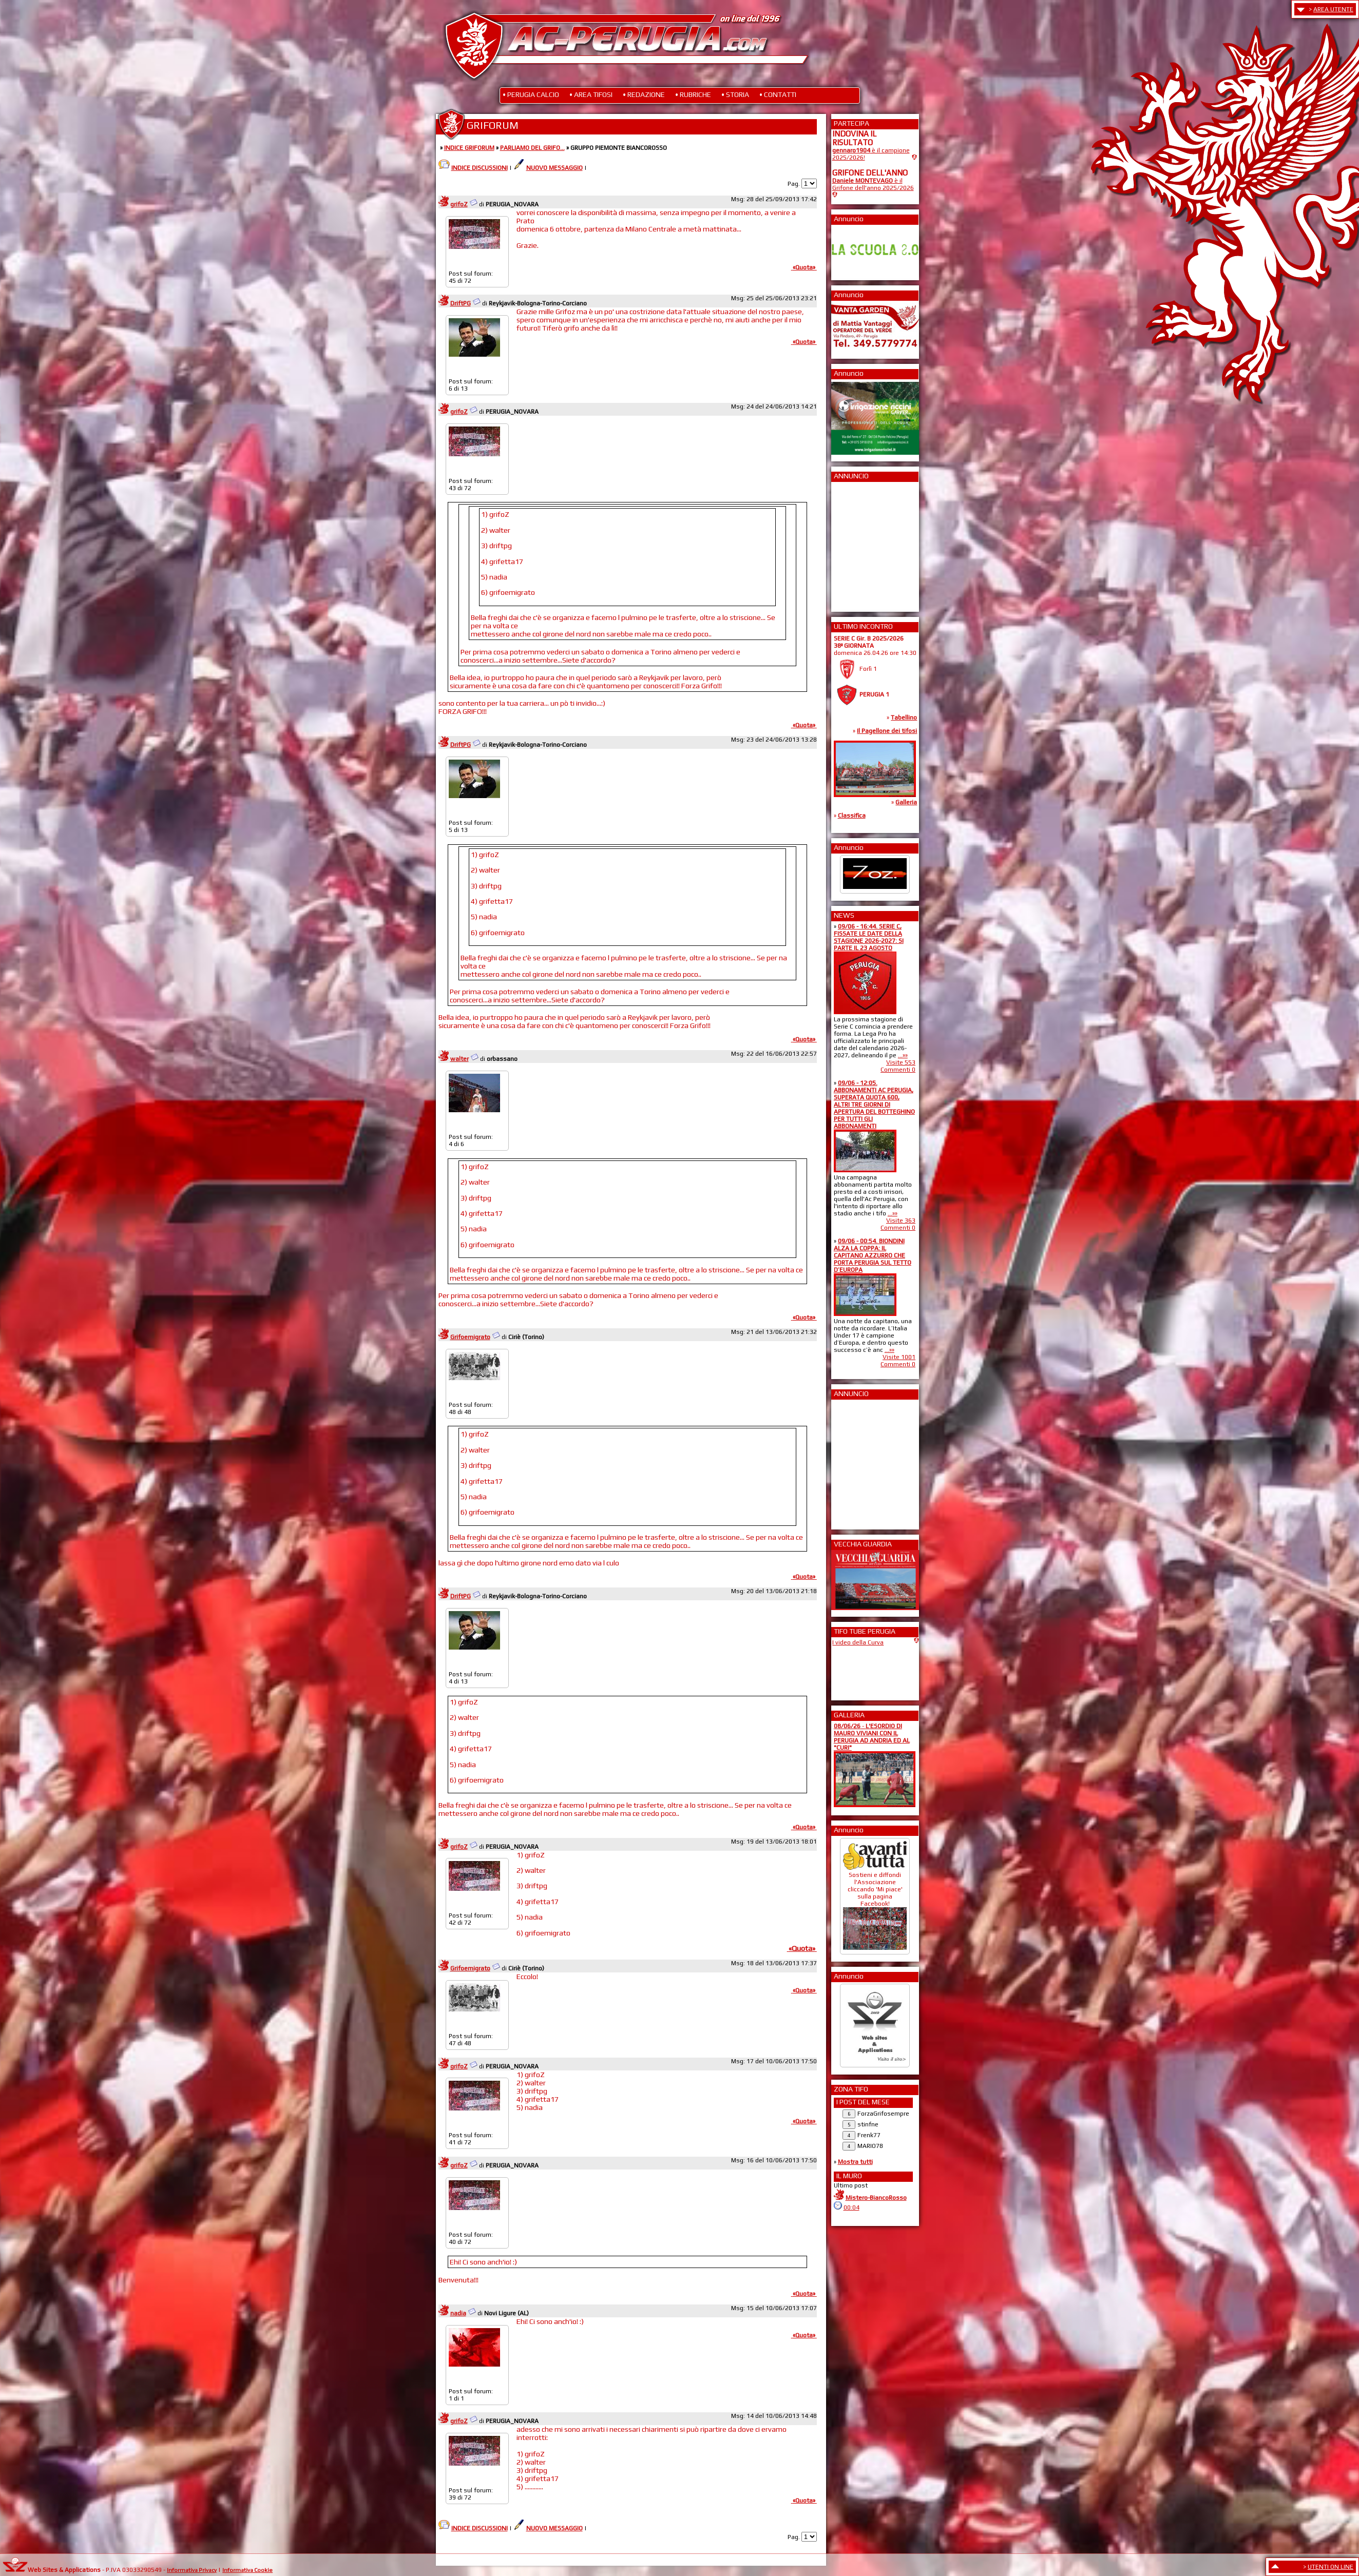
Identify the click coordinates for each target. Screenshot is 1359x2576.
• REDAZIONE (644, 94)
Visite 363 (900, 1220)
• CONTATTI (777, 94)
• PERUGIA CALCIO (531, 94)
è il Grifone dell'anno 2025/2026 (873, 184)
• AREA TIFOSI (590, 94)
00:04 (851, 2207)
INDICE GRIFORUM (469, 147)
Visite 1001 (899, 1357)
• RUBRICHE (693, 94)
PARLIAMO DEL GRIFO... (532, 147)
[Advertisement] (863, 543)
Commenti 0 (898, 1069)
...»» (903, 1055)
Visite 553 (900, 1062)
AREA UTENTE (1333, 9)
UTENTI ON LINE (1330, 2566)
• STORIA (735, 94)
